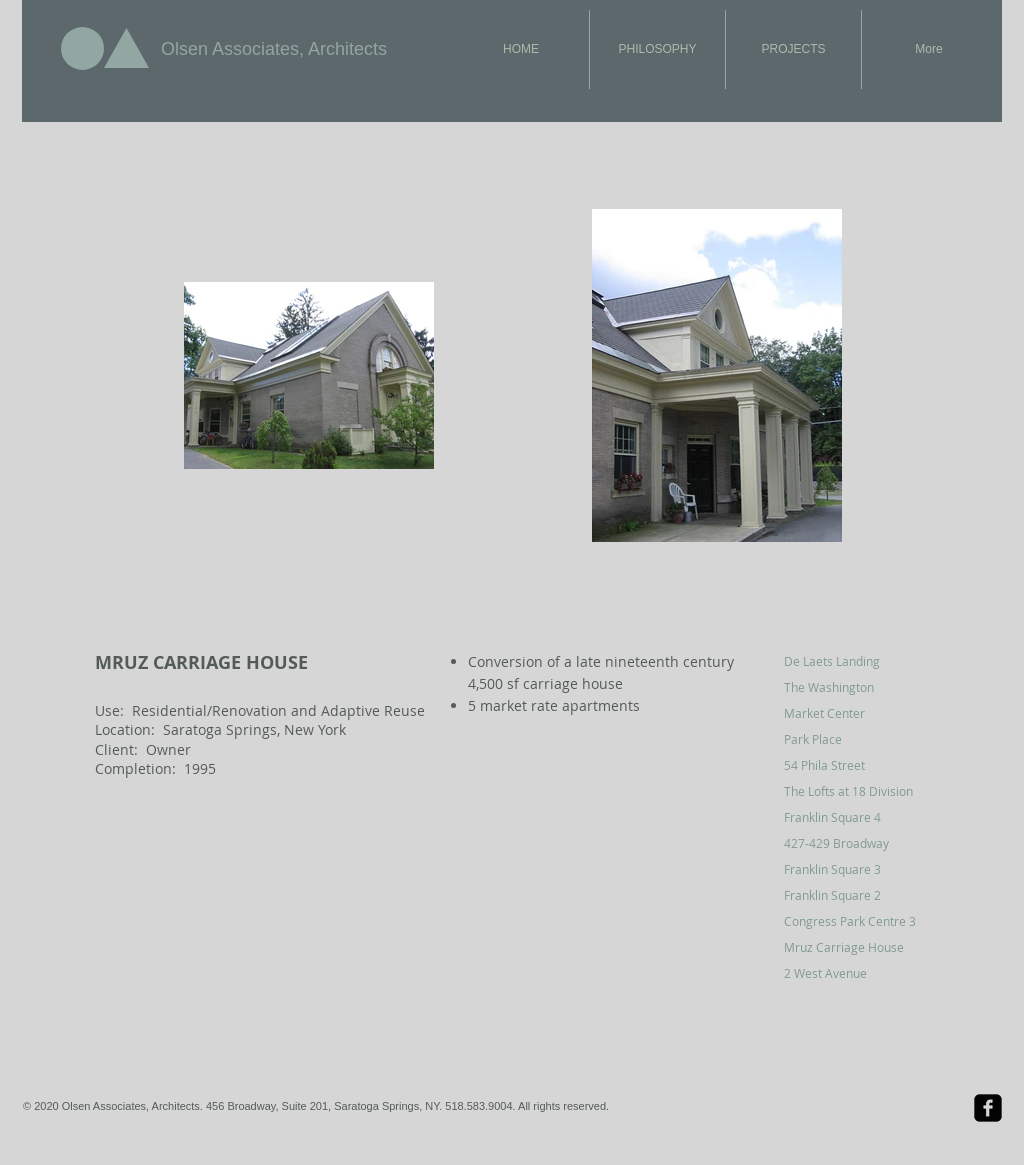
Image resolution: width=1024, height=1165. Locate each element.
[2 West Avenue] (855, 973)
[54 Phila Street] (855, 765)
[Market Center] (855, 713)
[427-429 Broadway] (855, 843)
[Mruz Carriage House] (855, 947)
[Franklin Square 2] (855, 895)
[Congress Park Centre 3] (855, 921)
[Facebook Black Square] (988, 1108)
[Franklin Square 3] (855, 869)
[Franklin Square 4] (855, 817)
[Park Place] (855, 739)
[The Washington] (855, 687)
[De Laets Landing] (855, 661)
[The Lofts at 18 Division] (855, 791)
